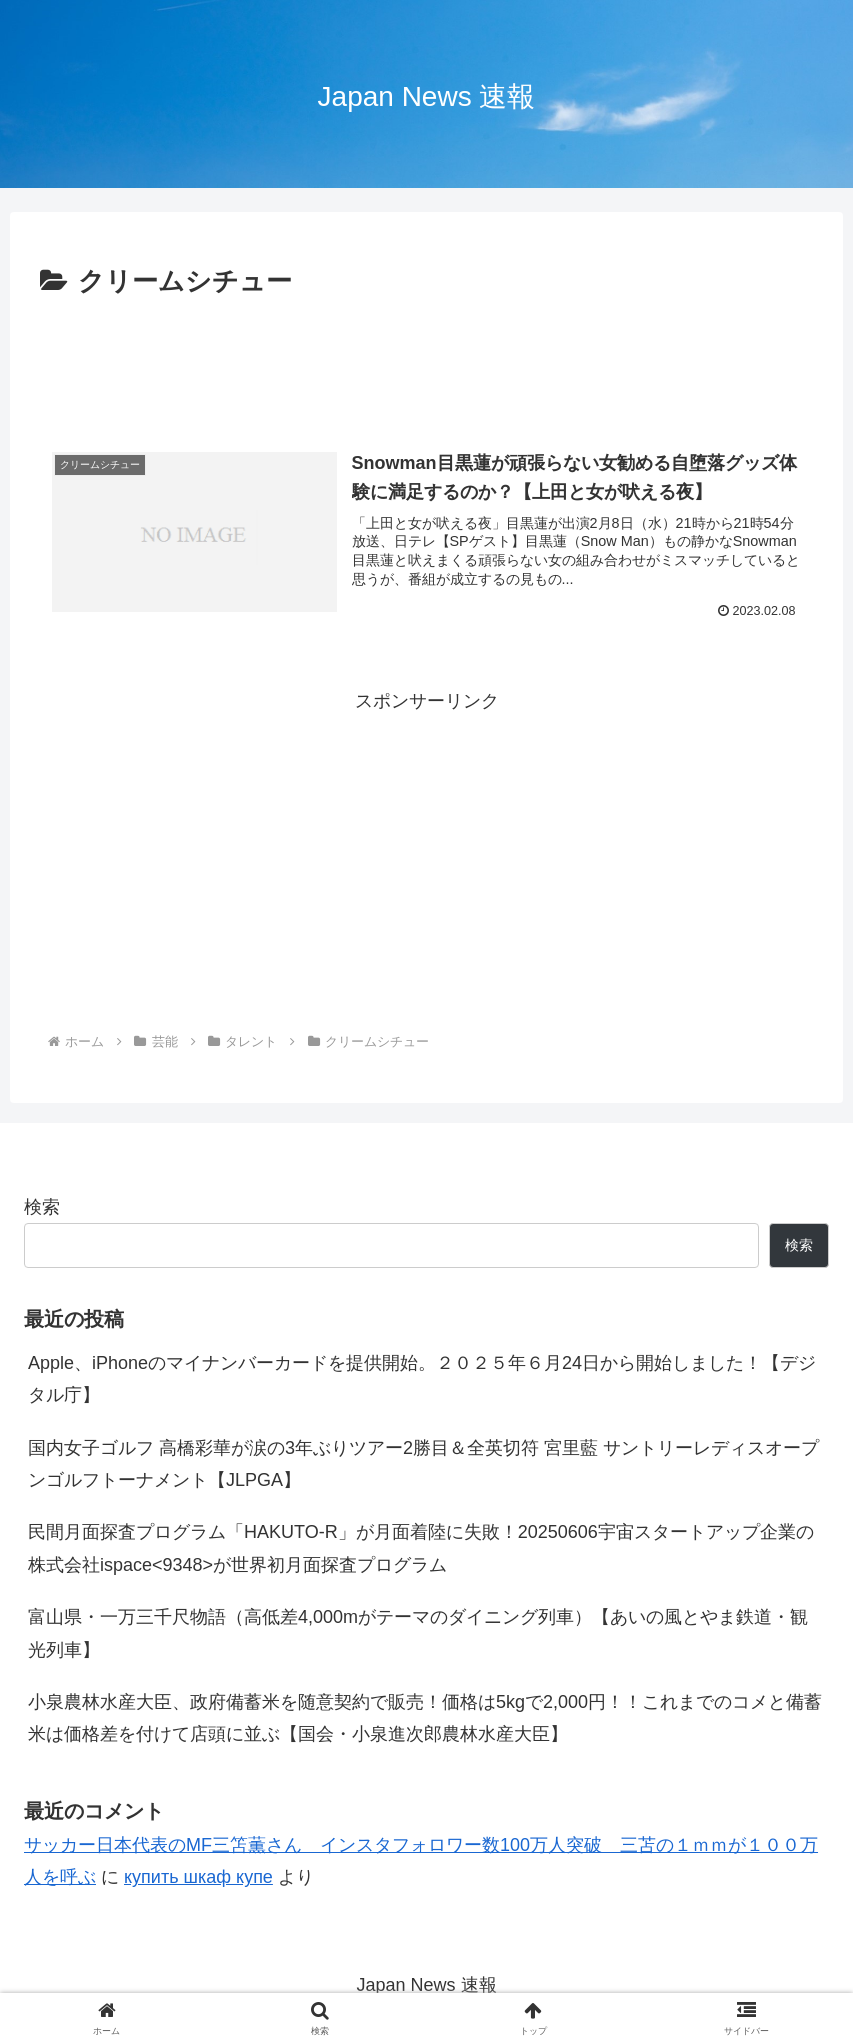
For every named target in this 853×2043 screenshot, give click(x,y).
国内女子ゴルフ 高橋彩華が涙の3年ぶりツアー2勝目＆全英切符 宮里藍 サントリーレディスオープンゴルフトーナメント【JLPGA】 (423, 1464)
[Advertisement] (426, 360)
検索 (42, 1207)
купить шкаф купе (198, 1877)
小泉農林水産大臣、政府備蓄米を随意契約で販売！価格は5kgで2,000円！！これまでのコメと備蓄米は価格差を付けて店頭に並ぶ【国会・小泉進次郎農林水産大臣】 (425, 1718)
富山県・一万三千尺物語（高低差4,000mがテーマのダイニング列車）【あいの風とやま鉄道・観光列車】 (418, 1633)
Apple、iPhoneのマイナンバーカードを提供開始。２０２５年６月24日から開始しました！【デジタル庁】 (422, 1379)
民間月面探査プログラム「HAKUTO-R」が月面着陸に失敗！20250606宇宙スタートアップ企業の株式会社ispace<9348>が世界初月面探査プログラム (421, 1548)
